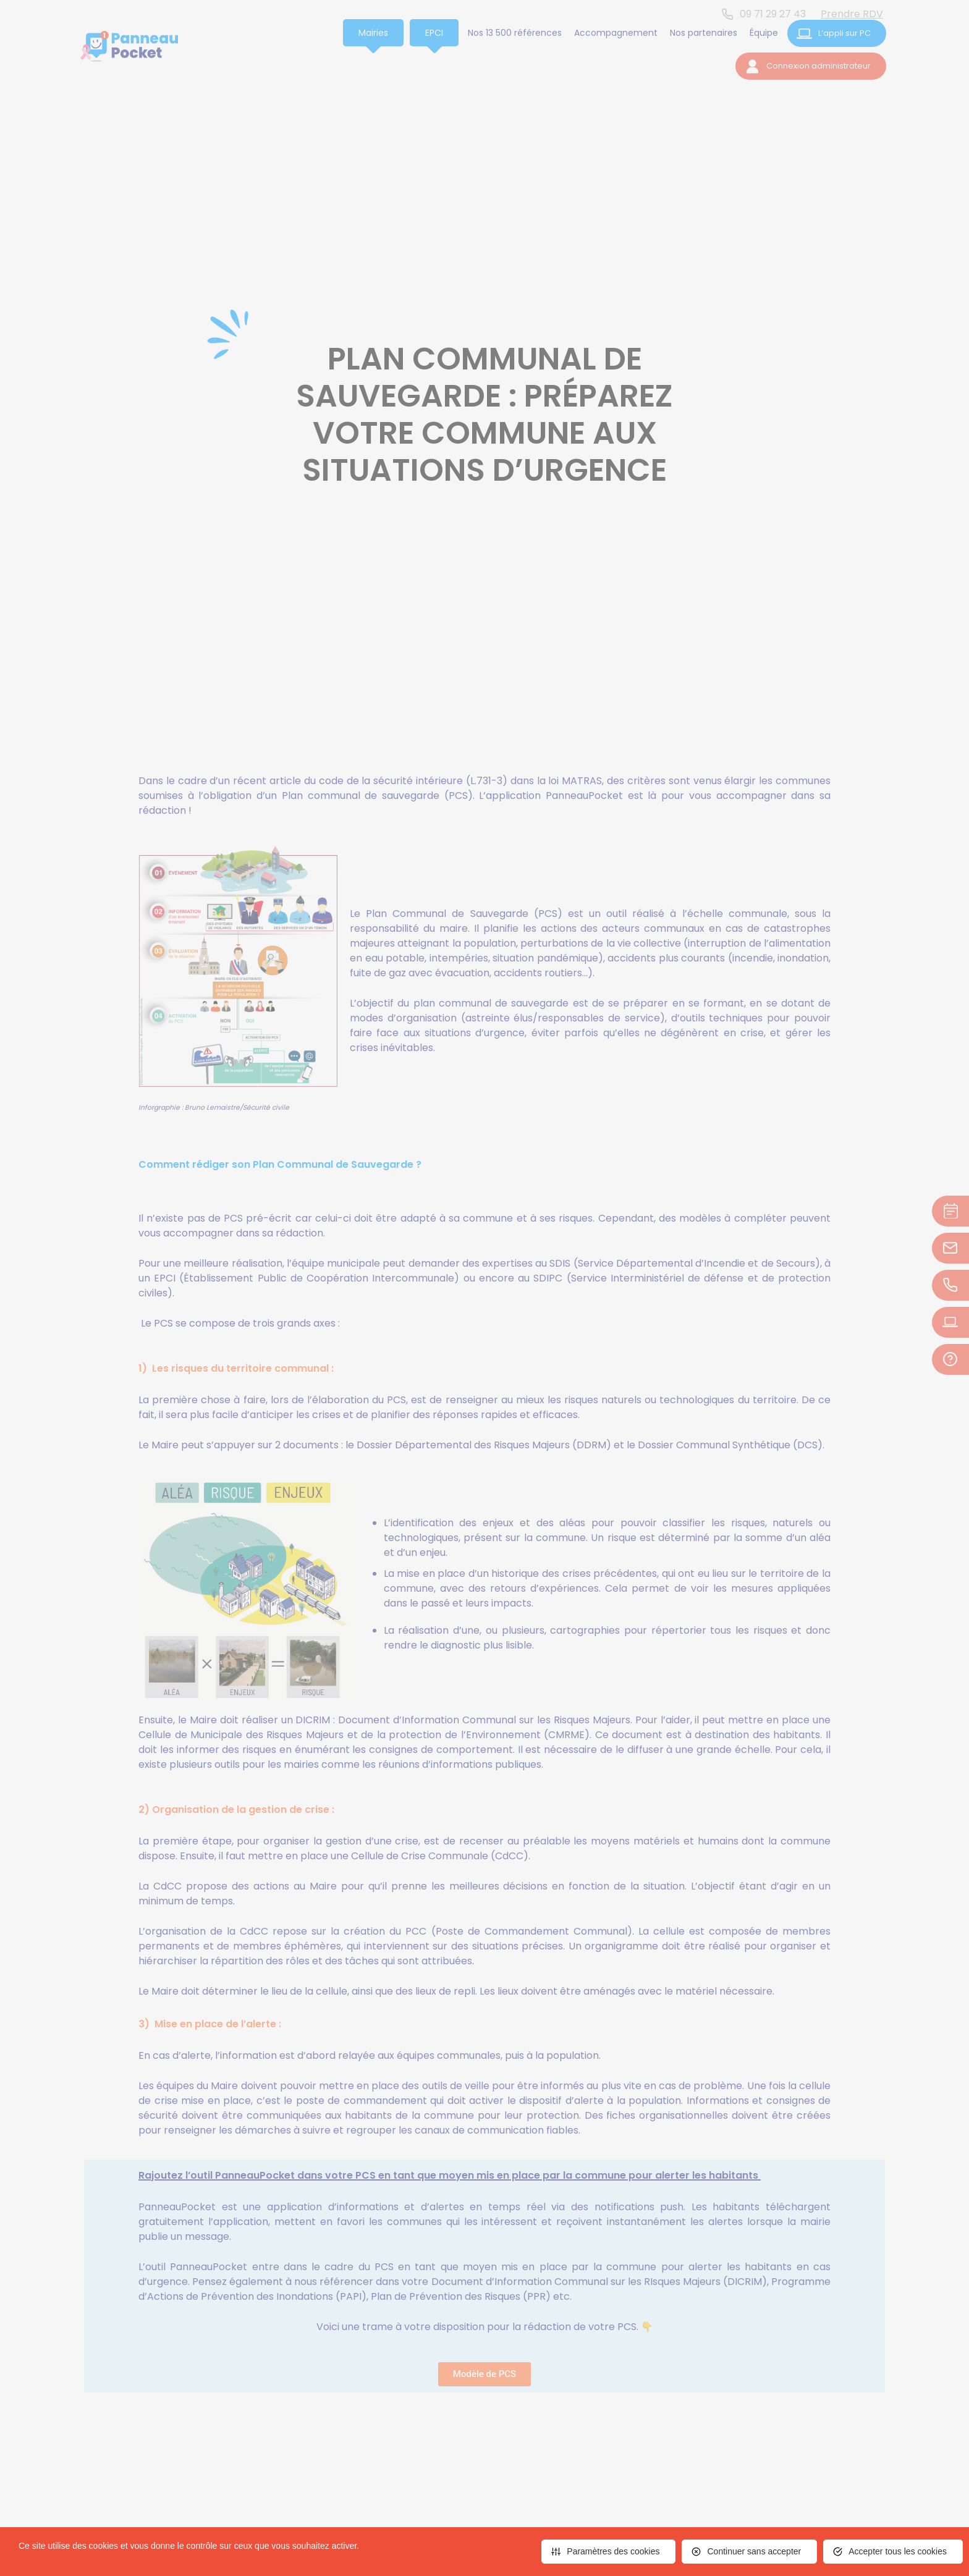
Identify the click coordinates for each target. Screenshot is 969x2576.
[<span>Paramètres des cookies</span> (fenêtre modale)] (608, 2552)
